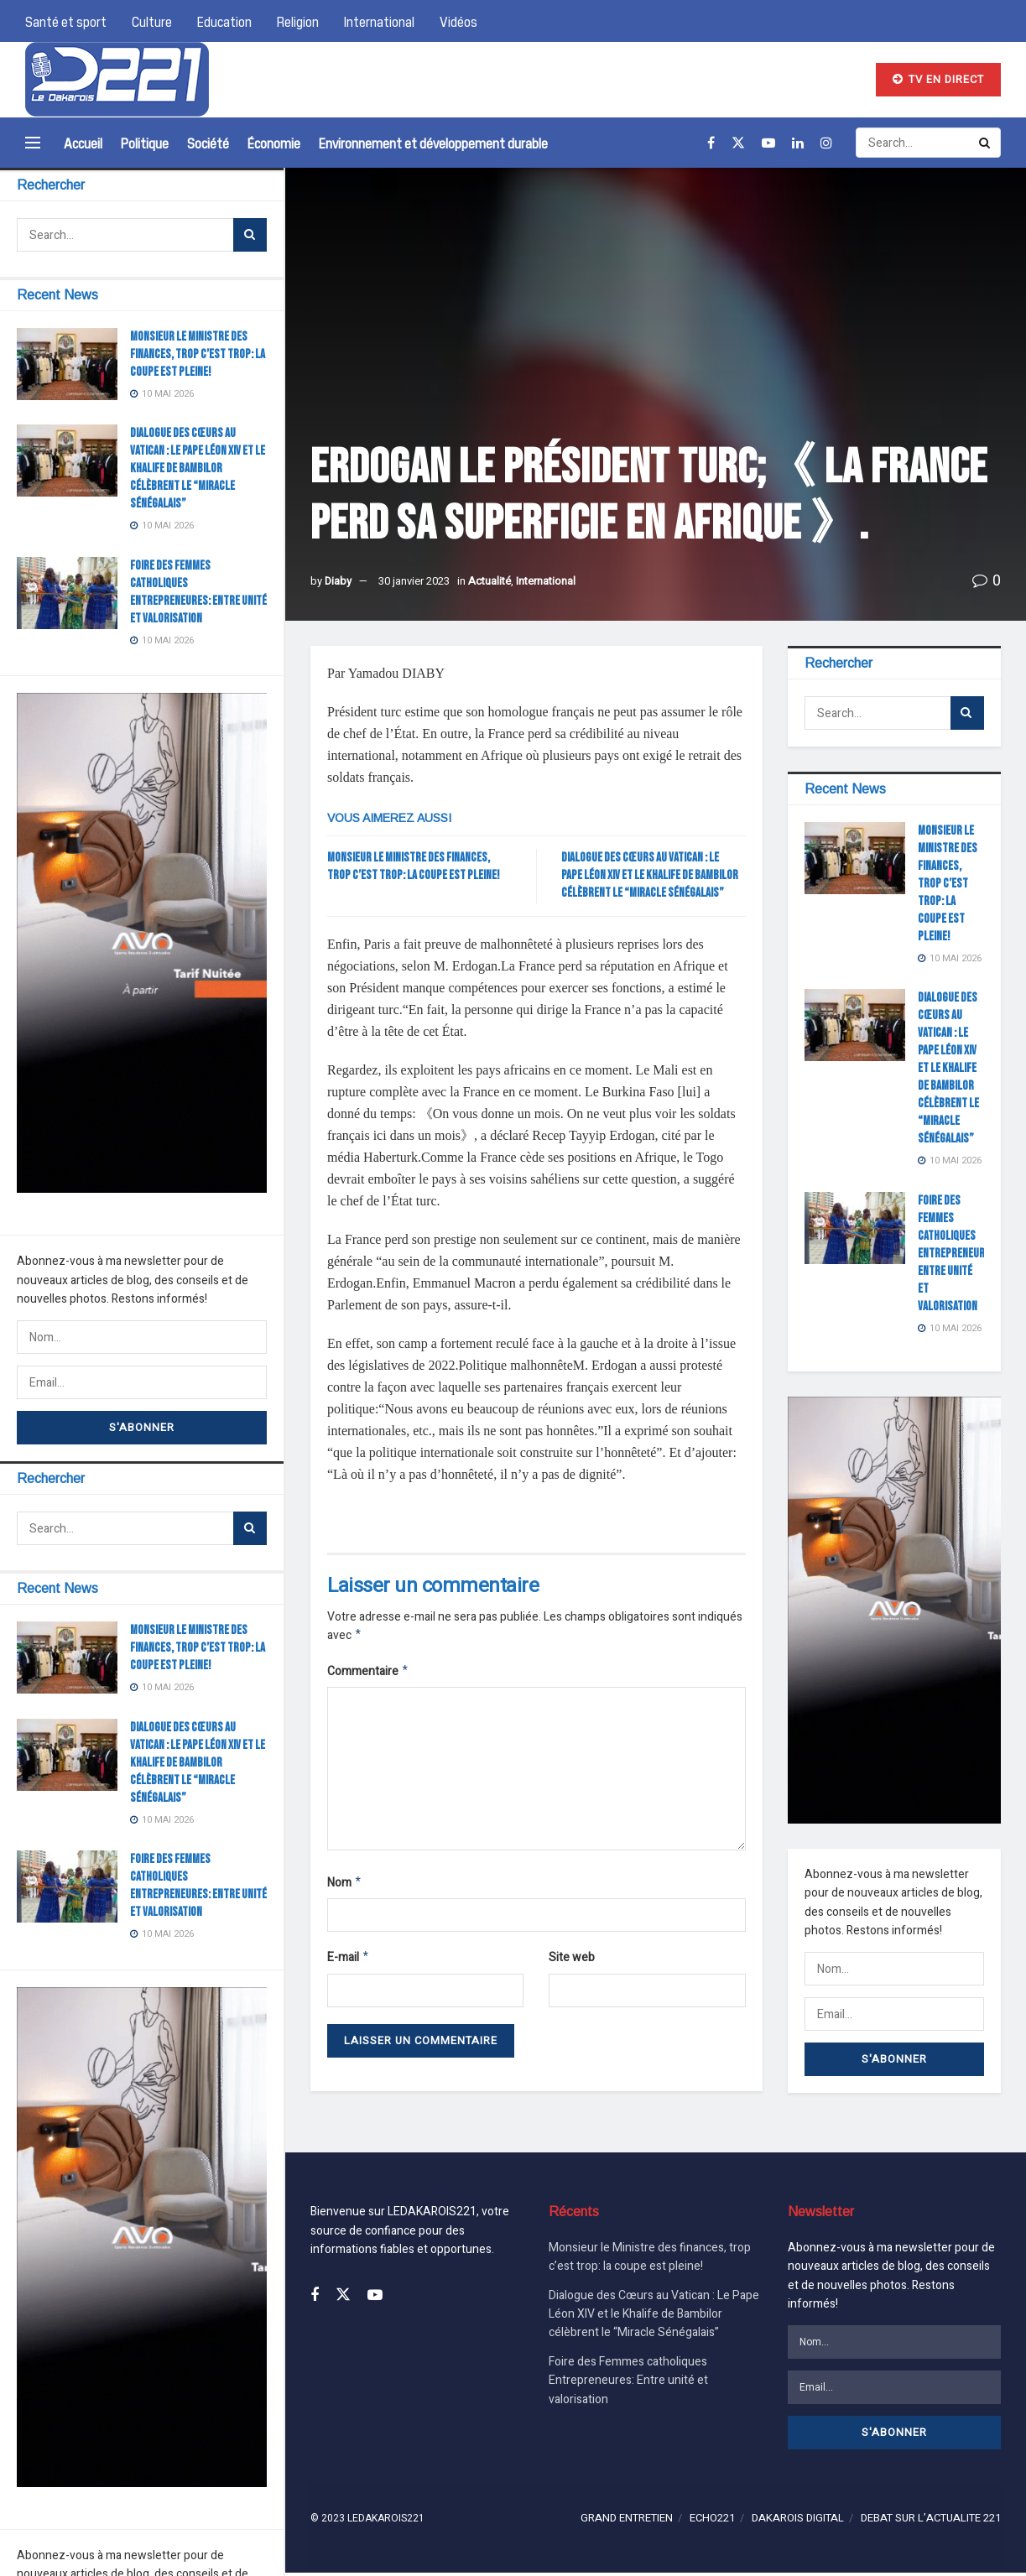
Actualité (489, 581)
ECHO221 (712, 2522)
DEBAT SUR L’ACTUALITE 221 (931, 2522)
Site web (572, 1962)
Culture (152, 21)
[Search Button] (250, 235)
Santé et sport (66, 21)
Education (224, 21)
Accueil (83, 142)
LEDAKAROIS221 (385, 2522)
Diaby (338, 581)
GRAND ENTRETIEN (627, 2522)
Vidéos (458, 21)
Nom (344, 1887)
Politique (145, 142)
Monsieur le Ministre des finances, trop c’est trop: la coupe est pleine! (197, 354)
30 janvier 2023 (414, 581)
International (379, 21)
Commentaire (368, 1674)
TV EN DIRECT (938, 79)
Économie (273, 142)
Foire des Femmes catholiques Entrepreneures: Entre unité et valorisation (958, 1253)
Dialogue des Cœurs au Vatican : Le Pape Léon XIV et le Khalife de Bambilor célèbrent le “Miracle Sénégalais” (197, 468)
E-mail (348, 1963)
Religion (298, 21)
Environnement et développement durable (433, 142)
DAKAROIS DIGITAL (798, 2522)
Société (208, 142)
